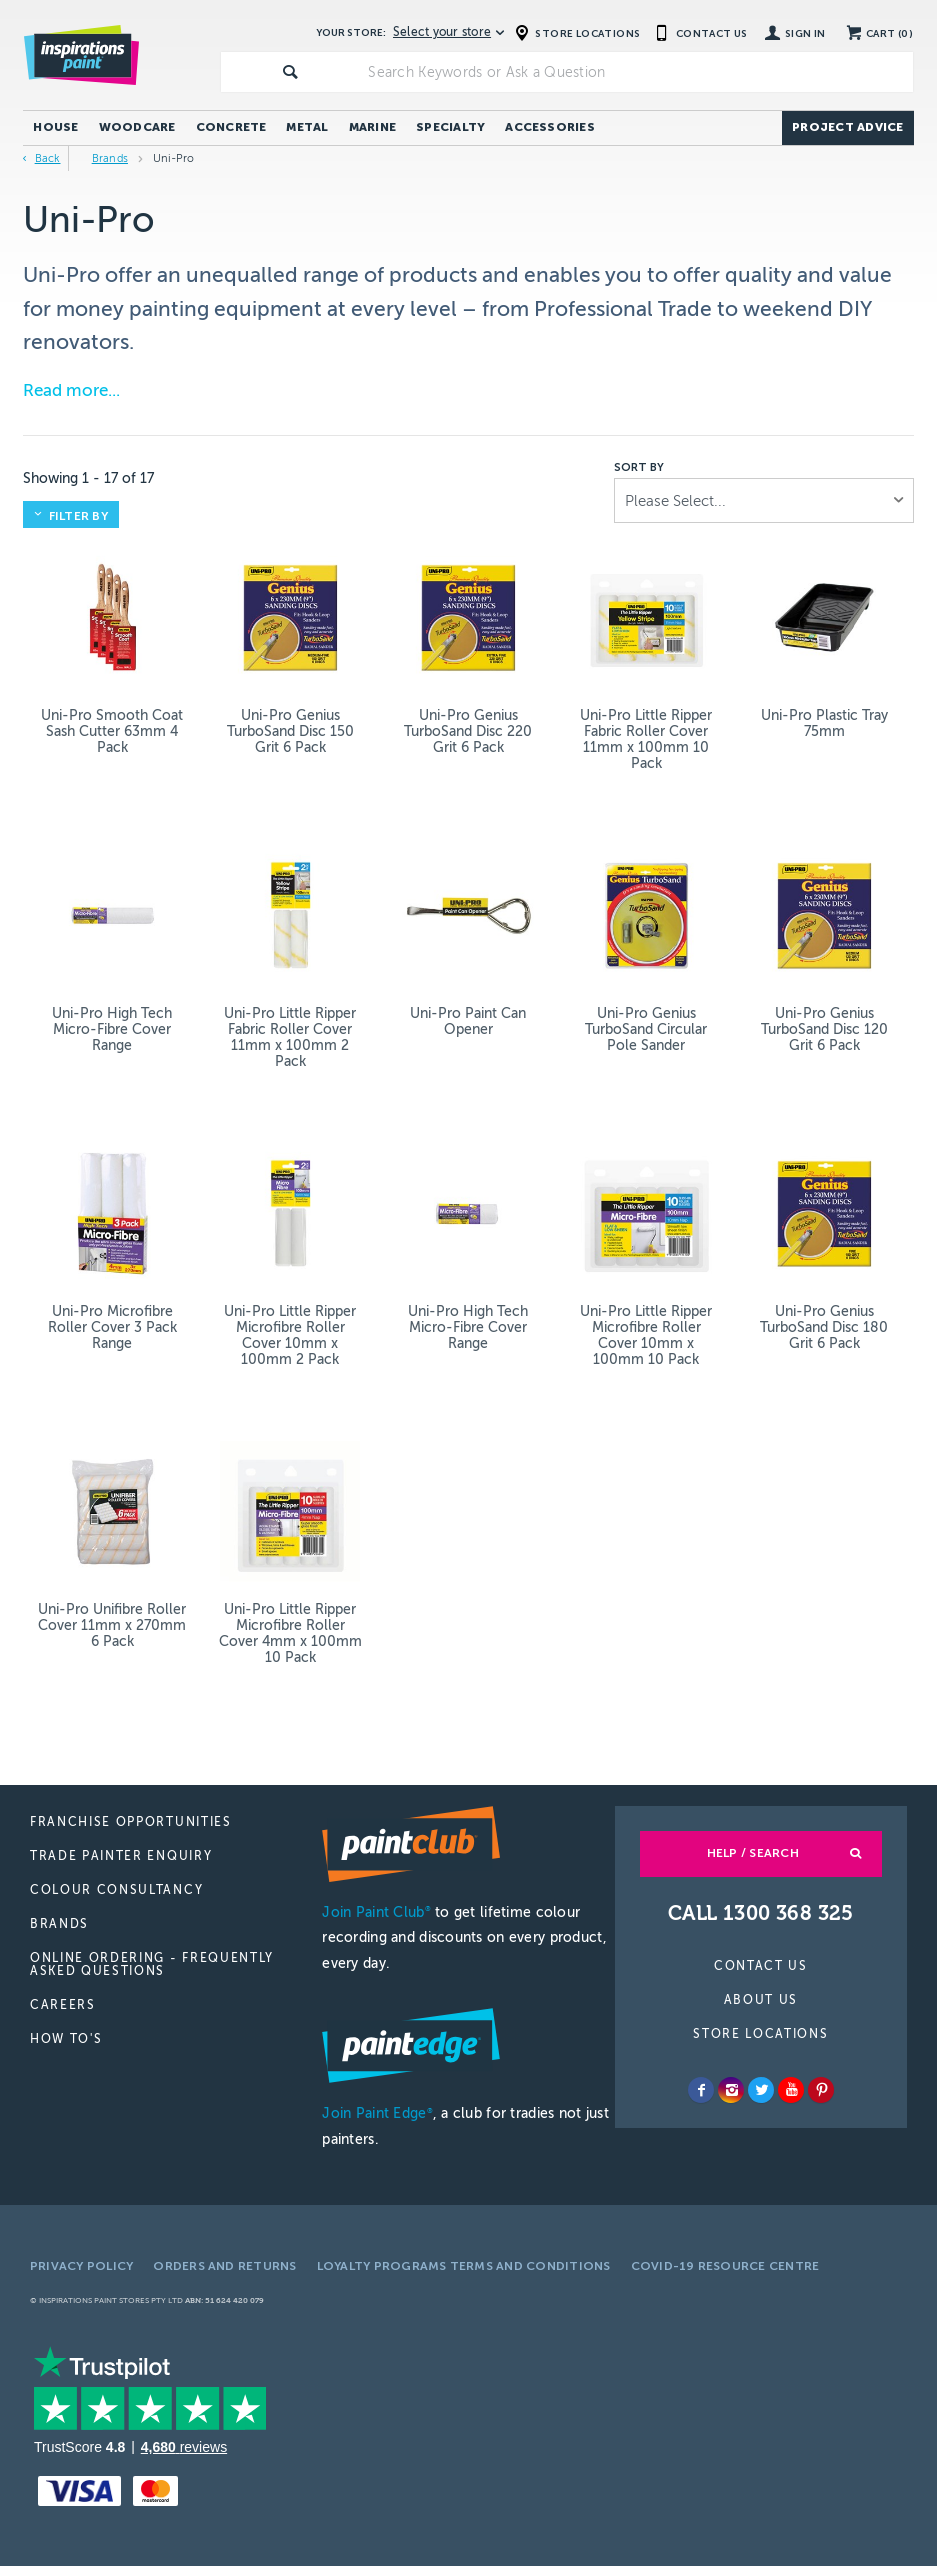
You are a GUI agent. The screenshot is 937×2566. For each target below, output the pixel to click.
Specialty (450, 127)
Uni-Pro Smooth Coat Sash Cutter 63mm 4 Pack (112, 731)
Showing (88, 478)
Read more (65, 390)
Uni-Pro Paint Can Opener (468, 1021)
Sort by (639, 468)
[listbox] (764, 500)
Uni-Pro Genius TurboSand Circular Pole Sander (646, 1029)
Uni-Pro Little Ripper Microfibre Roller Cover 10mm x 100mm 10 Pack (646, 1335)
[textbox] (636, 72)
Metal (307, 127)
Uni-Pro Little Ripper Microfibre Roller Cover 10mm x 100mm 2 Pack (290, 1335)
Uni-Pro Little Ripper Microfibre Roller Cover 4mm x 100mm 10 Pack (290, 1633)
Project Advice (847, 127)
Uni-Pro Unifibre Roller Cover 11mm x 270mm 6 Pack (112, 1625)
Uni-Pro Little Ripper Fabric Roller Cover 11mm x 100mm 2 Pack (290, 1037)
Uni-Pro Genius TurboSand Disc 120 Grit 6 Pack (824, 1029)
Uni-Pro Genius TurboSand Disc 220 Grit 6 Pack (468, 731)
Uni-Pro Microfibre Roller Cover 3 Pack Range (112, 1327)
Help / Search (753, 1853)
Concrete (231, 127)
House (55, 127)
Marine (372, 127)
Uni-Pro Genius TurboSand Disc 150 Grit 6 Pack (290, 731)
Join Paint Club (376, 1912)
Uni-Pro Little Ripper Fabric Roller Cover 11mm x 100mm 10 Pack (646, 739)
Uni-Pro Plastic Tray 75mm (824, 723)
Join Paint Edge (377, 2113)
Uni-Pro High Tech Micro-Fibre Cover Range (112, 1029)
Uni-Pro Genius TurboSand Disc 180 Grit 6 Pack (824, 1327)
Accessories (550, 127)
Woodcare (137, 127)
